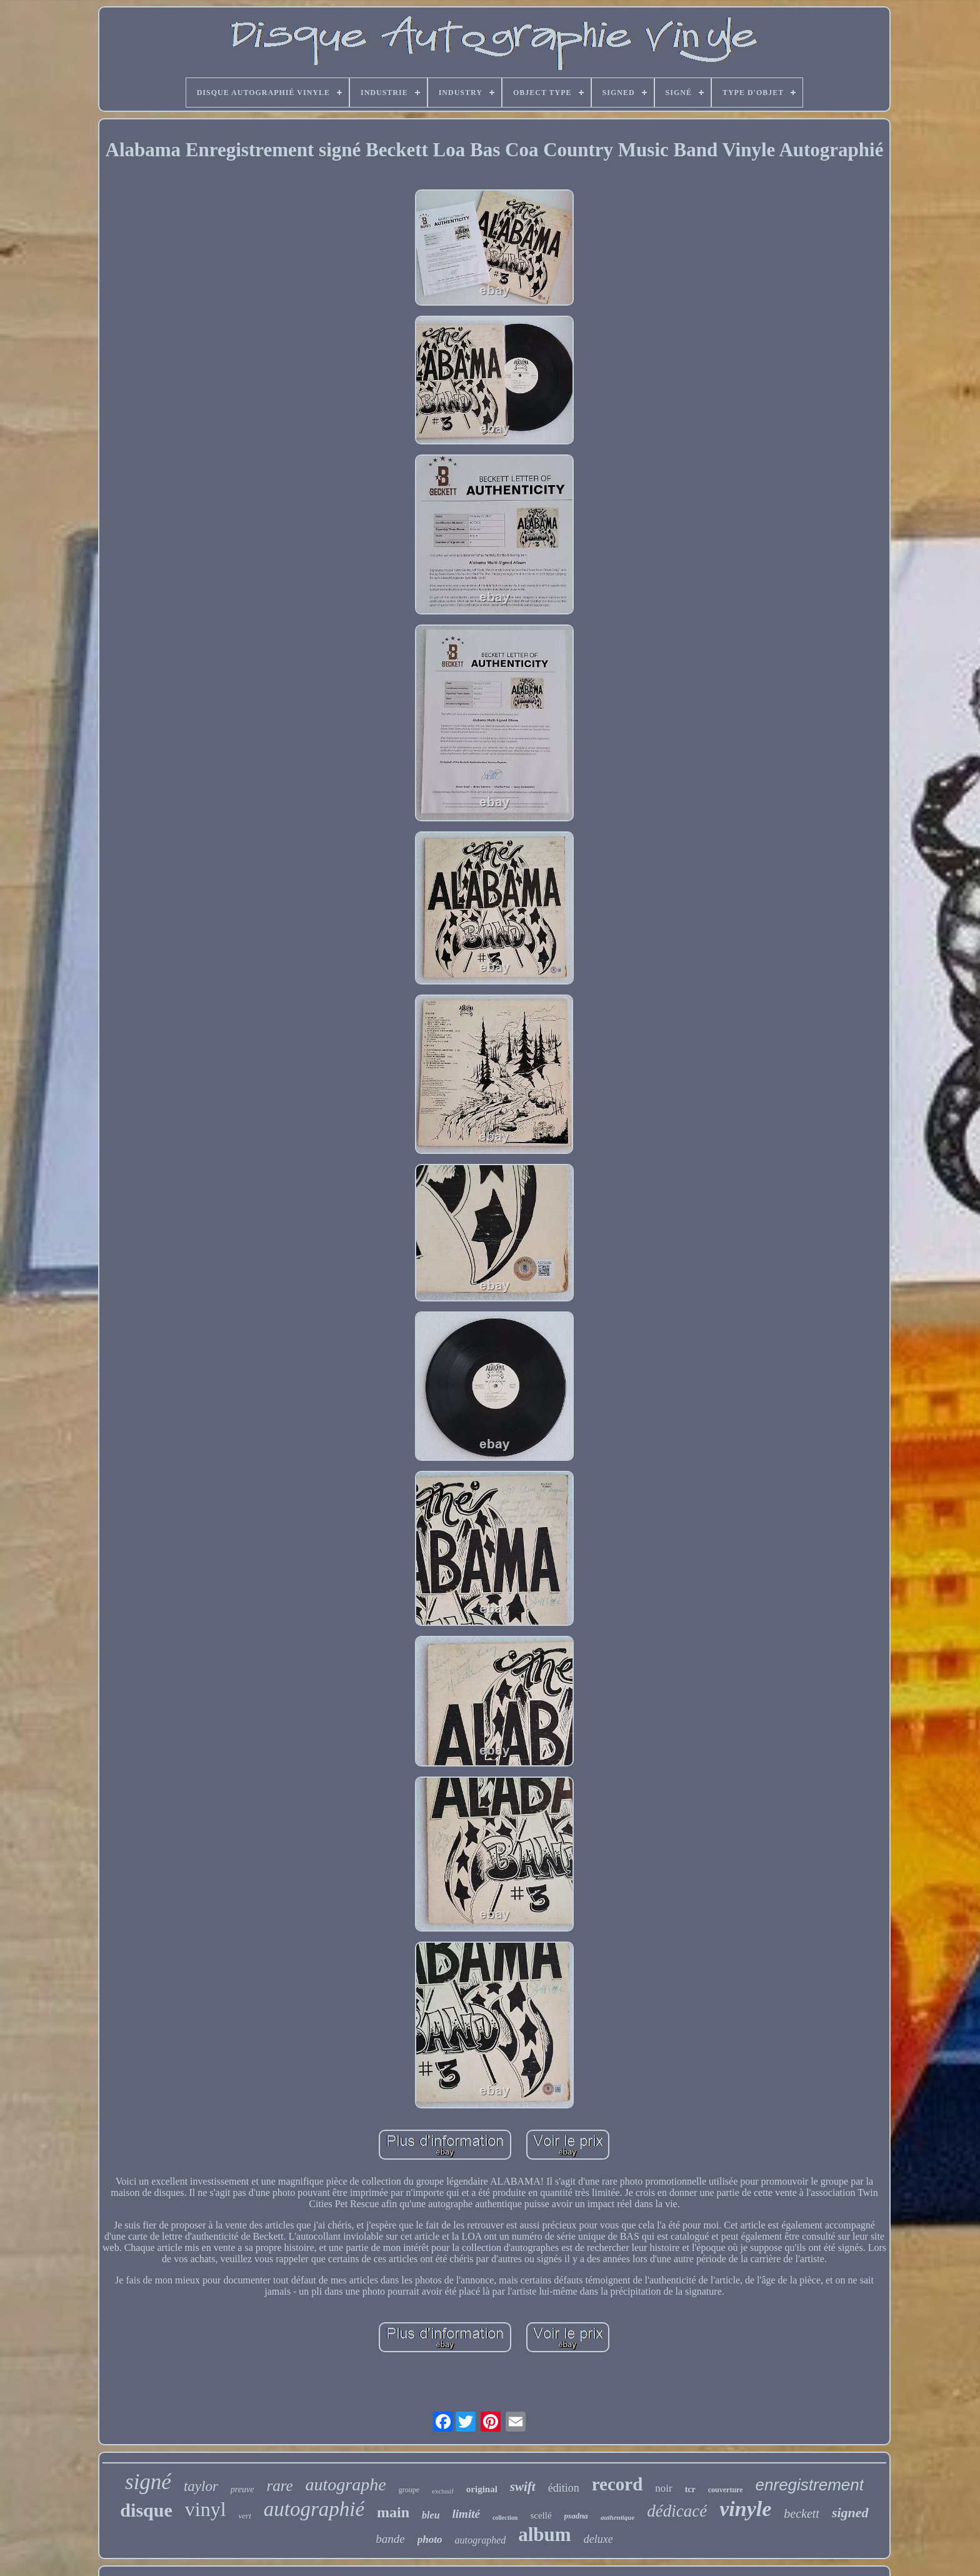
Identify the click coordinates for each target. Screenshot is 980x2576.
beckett (801, 2513)
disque (146, 2510)
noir (663, 2488)
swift (523, 2486)
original (482, 2489)
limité (466, 2513)
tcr (690, 2489)
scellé (540, 2515)
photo (430, 2539)
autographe (346, 2484)
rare (279, 2485)
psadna (576, 2515)
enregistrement (810, 2484)
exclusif (443, 2491)
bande (390, 2538)
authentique (617, 2517)
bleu (430, 2515)
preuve (242, 2489)
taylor (201, 2486)
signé (148, 2482)
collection (505, 2517)
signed (850, 2512)
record (617, 2484)
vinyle (745, 2508)
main (393, 2512)
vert (245, 2515)
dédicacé (677, 2511)
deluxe (598, 2539)
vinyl (205, 2509)
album (544, 2534)
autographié (314, 2509)
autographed (480, 2540)
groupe (409, 2489)
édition (563, 2488)
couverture (725, 2489)
